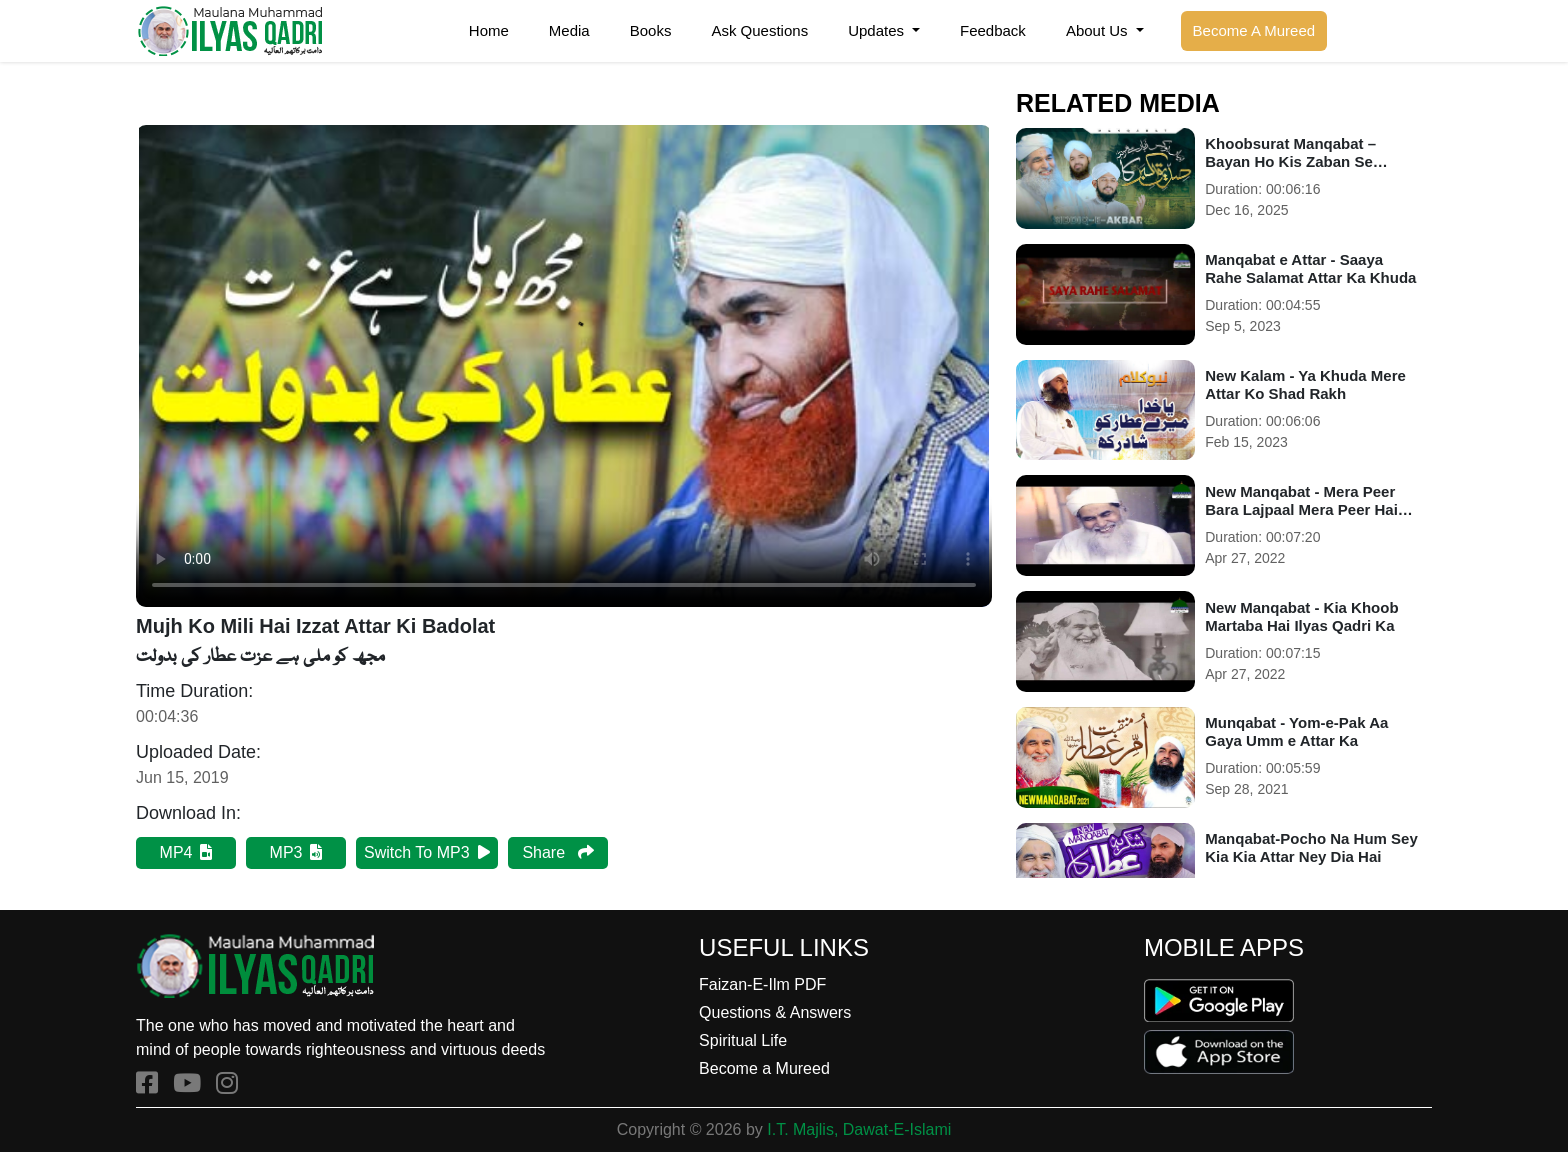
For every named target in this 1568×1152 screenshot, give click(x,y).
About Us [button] (1099, 30)
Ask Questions (759, 30)
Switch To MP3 (427, 852)
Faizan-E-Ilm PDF (762, 984)
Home (489, 30)
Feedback (993, 30)
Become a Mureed (764, 1068)
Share (557, 852)
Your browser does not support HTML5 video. (564, 366)
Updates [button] (878, 30)
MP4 (186, 852)
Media (569, 30)
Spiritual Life (743, 1040)
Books (651, 30)
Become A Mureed (1254, 30)
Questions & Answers (775, 1012)
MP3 (296, 852)
